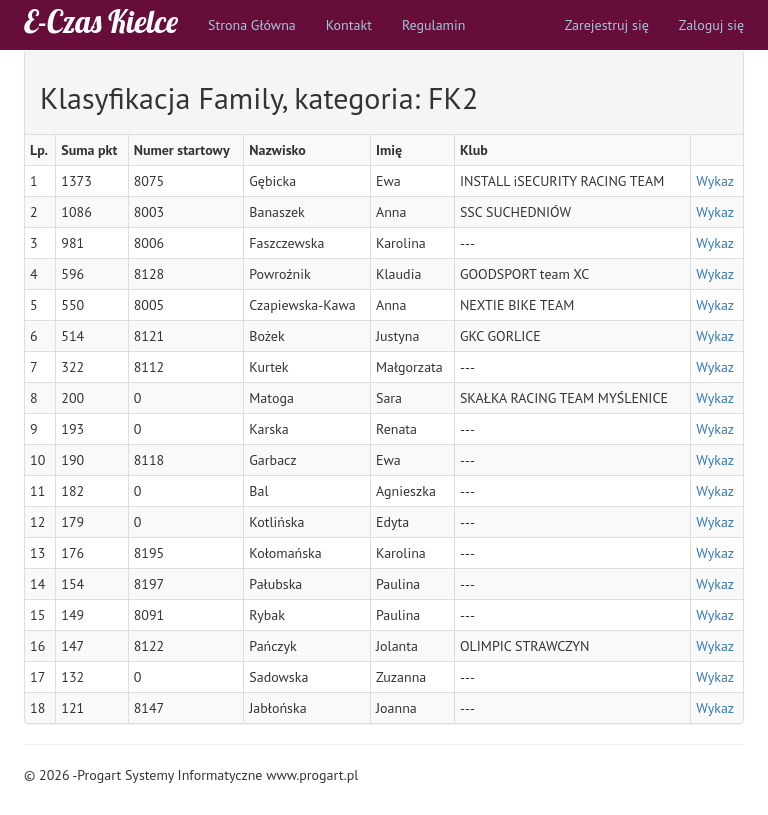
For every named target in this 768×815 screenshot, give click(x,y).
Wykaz (715, 181)
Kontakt (349, 25)
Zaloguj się (711, 25)
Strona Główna (252, 25)
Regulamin (434, 25)
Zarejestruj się (607, 25)
